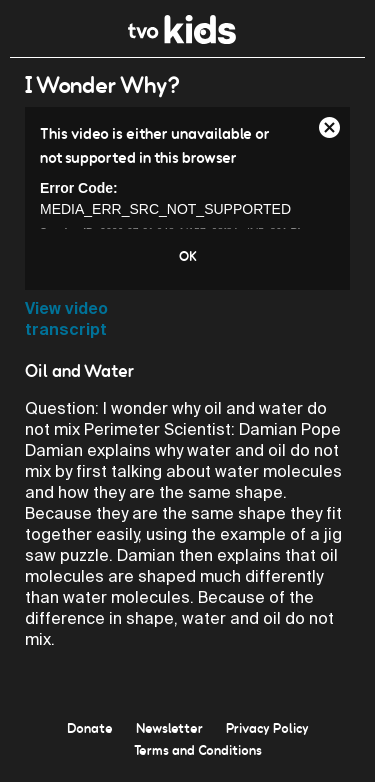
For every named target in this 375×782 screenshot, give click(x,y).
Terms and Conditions (198, 750)
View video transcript (66, 319)
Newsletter (169, 728)
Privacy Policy (267, 728)
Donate (90, 728)
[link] (182, 38)
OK (188, 256)
